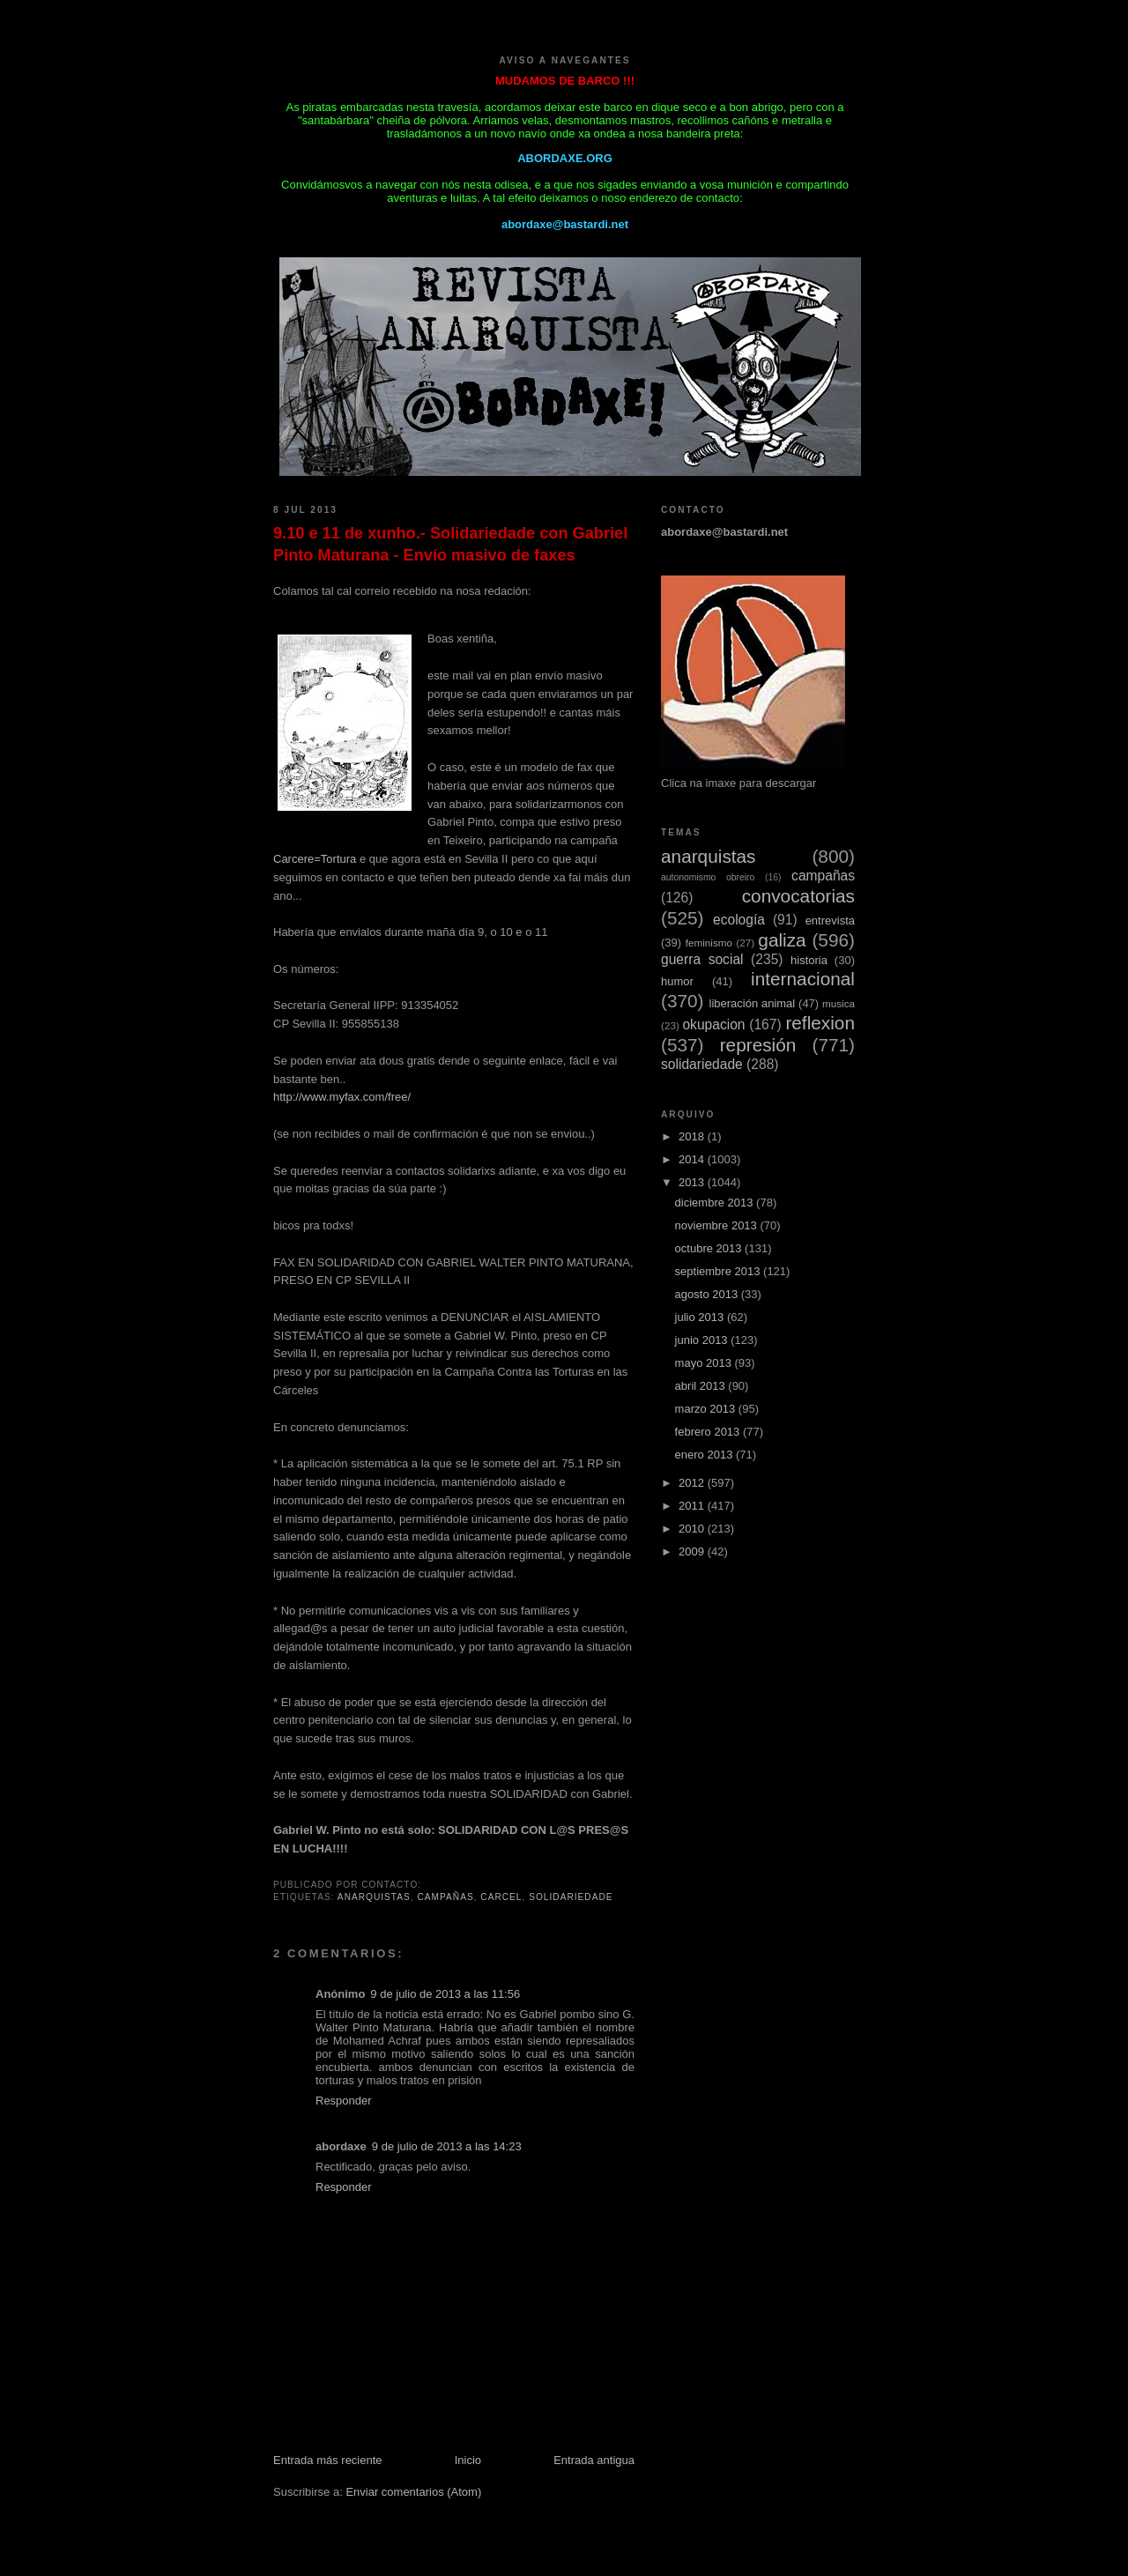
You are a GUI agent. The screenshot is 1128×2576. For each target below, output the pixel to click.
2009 (693, 1551)
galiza (781, 940)
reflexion (820, 1023)
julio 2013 (701, 1317)
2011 (693, 1505)
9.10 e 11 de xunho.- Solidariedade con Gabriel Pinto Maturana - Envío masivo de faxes (450, 544)
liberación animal (752, 1003)
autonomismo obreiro (707, 877)
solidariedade (570, 1897)
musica (838, 1003)
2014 (693, 1159)
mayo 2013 (705, 1363)
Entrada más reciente (327, 2460)
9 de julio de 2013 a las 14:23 (447, 2146)
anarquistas (374, 1897)
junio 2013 (703, 1340)
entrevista (830, 920)
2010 (693, 1528)
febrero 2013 (709, 1431)
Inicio (468, 2460)
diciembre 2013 (716, 1202)
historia (808, 960)
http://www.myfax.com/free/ (342, 1096)
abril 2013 (702, 1385)
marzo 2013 (706, 1408)
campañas (446, 1897)
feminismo (709, 942)
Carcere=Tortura (314, 858)
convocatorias (798, 896)
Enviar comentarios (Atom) (413, 2491)
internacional (803, 979)
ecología (739, 919)
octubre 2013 (710, 1248)
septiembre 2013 (719, 1271)
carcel (501, 1897)
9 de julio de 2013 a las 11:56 (445, 1994)
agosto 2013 (708, 1294)
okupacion (713, 1024)
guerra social (702, 959)
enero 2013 (705, 1454)
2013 (693, 1182)
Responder (343, 2100)
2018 (693, 1136)
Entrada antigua (593, 2460)
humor (677, 981)
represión (758, 1045)
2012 (693, 1482)
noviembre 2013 (718, 1225)
